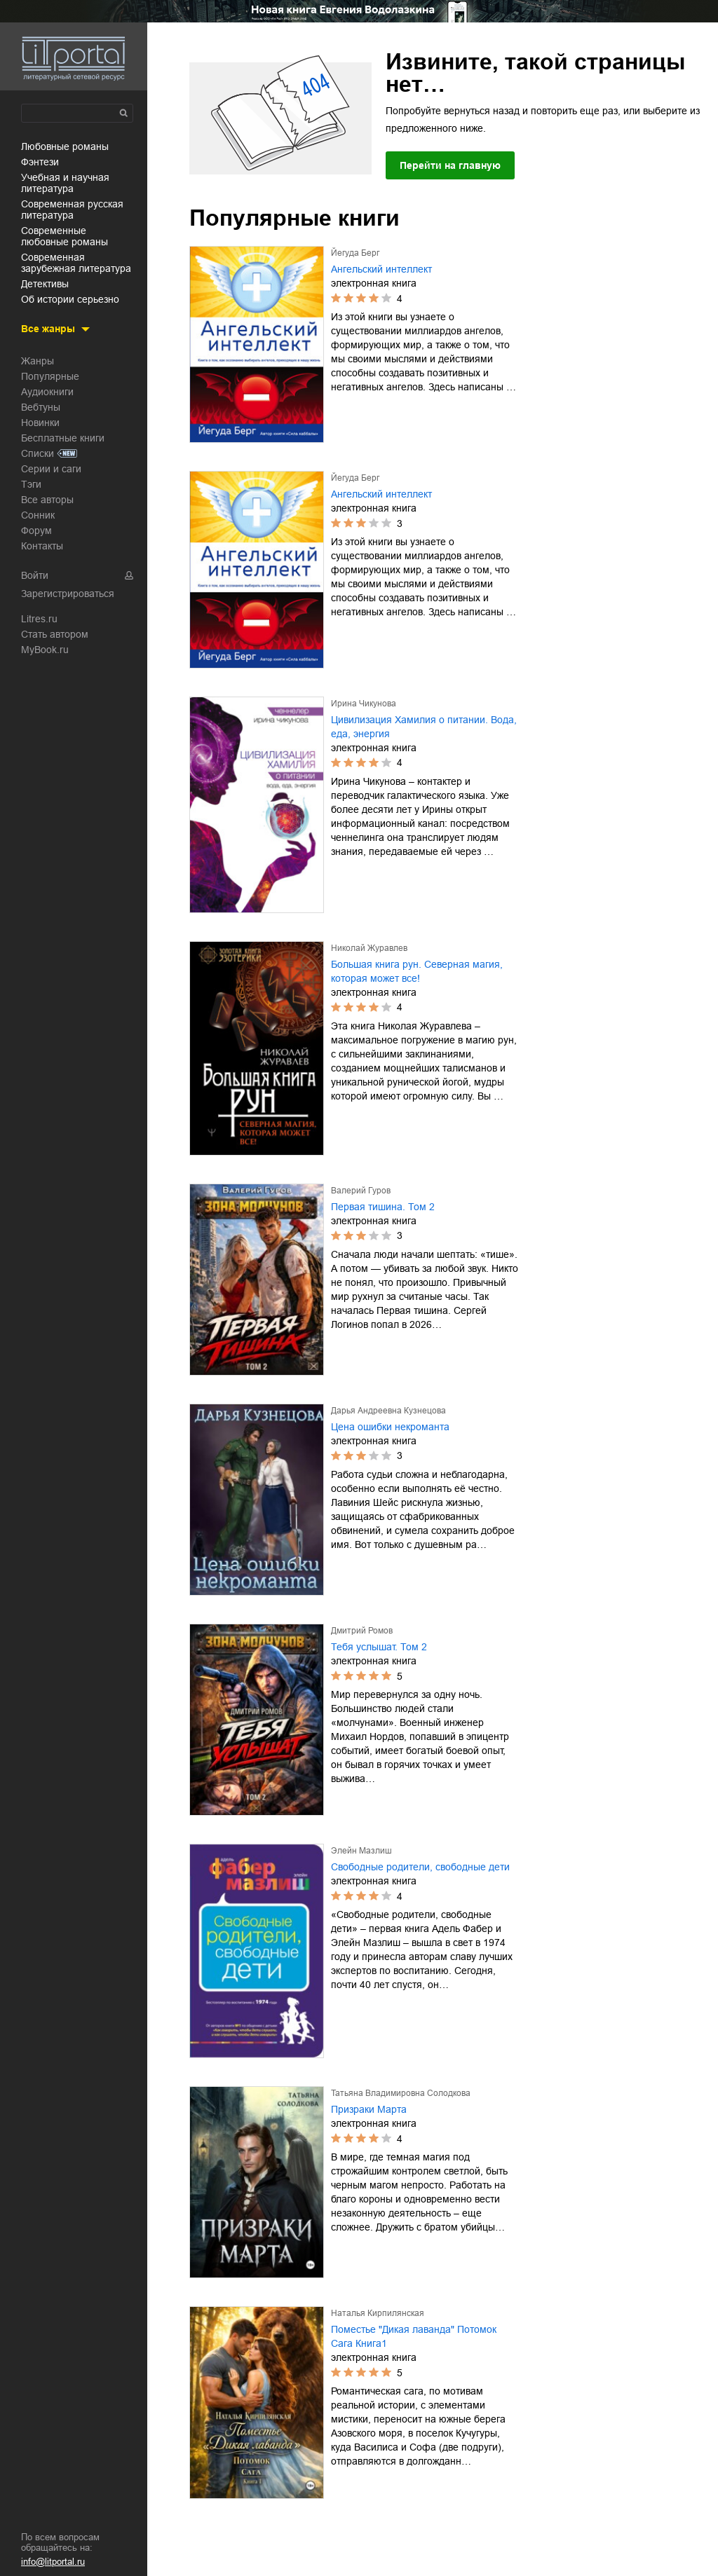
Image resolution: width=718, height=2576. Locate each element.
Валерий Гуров (361, 1190)
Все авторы (47, 499)
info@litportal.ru (53, 2561)
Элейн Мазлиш (361, 1851)
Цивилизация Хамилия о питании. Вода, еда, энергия (424, 726)
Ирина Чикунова (363, 703)
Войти (34, 575)
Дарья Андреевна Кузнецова (388, 1411)
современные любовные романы (64, 236)
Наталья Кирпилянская (377, 2313)
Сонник (38, 515)
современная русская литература (72, 209)
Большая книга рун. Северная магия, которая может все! (417, 971)
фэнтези (40, 161)
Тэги (31, 484)
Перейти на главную (450, 165)
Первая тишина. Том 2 (383, 1206)
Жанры (37, 360)
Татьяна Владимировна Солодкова (400, 2093)
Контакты (42, 545)
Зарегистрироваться (67, 593)
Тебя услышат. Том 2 (379, 1646)
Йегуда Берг (355, 253)
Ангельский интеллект (381, 269)
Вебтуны (40, 407)
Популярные (50, 376)
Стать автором (54, 634)
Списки (37, 453)
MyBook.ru (45, 649)
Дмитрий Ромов (362, 1631)
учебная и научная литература (65, 183)
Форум (36, 530)
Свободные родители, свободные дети (420, 1866)
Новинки (40, 422)
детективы (45, 283)
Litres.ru (39, 618)
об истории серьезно (70, 299)
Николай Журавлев (369, 948)
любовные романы (65, 146)
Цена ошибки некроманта (390, 1426)
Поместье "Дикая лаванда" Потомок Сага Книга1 (413, 2336)
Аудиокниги (47, 391)
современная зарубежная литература (76, 263)
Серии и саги (51, 468)
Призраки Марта (369, 2109)
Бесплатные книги (62, 438)
